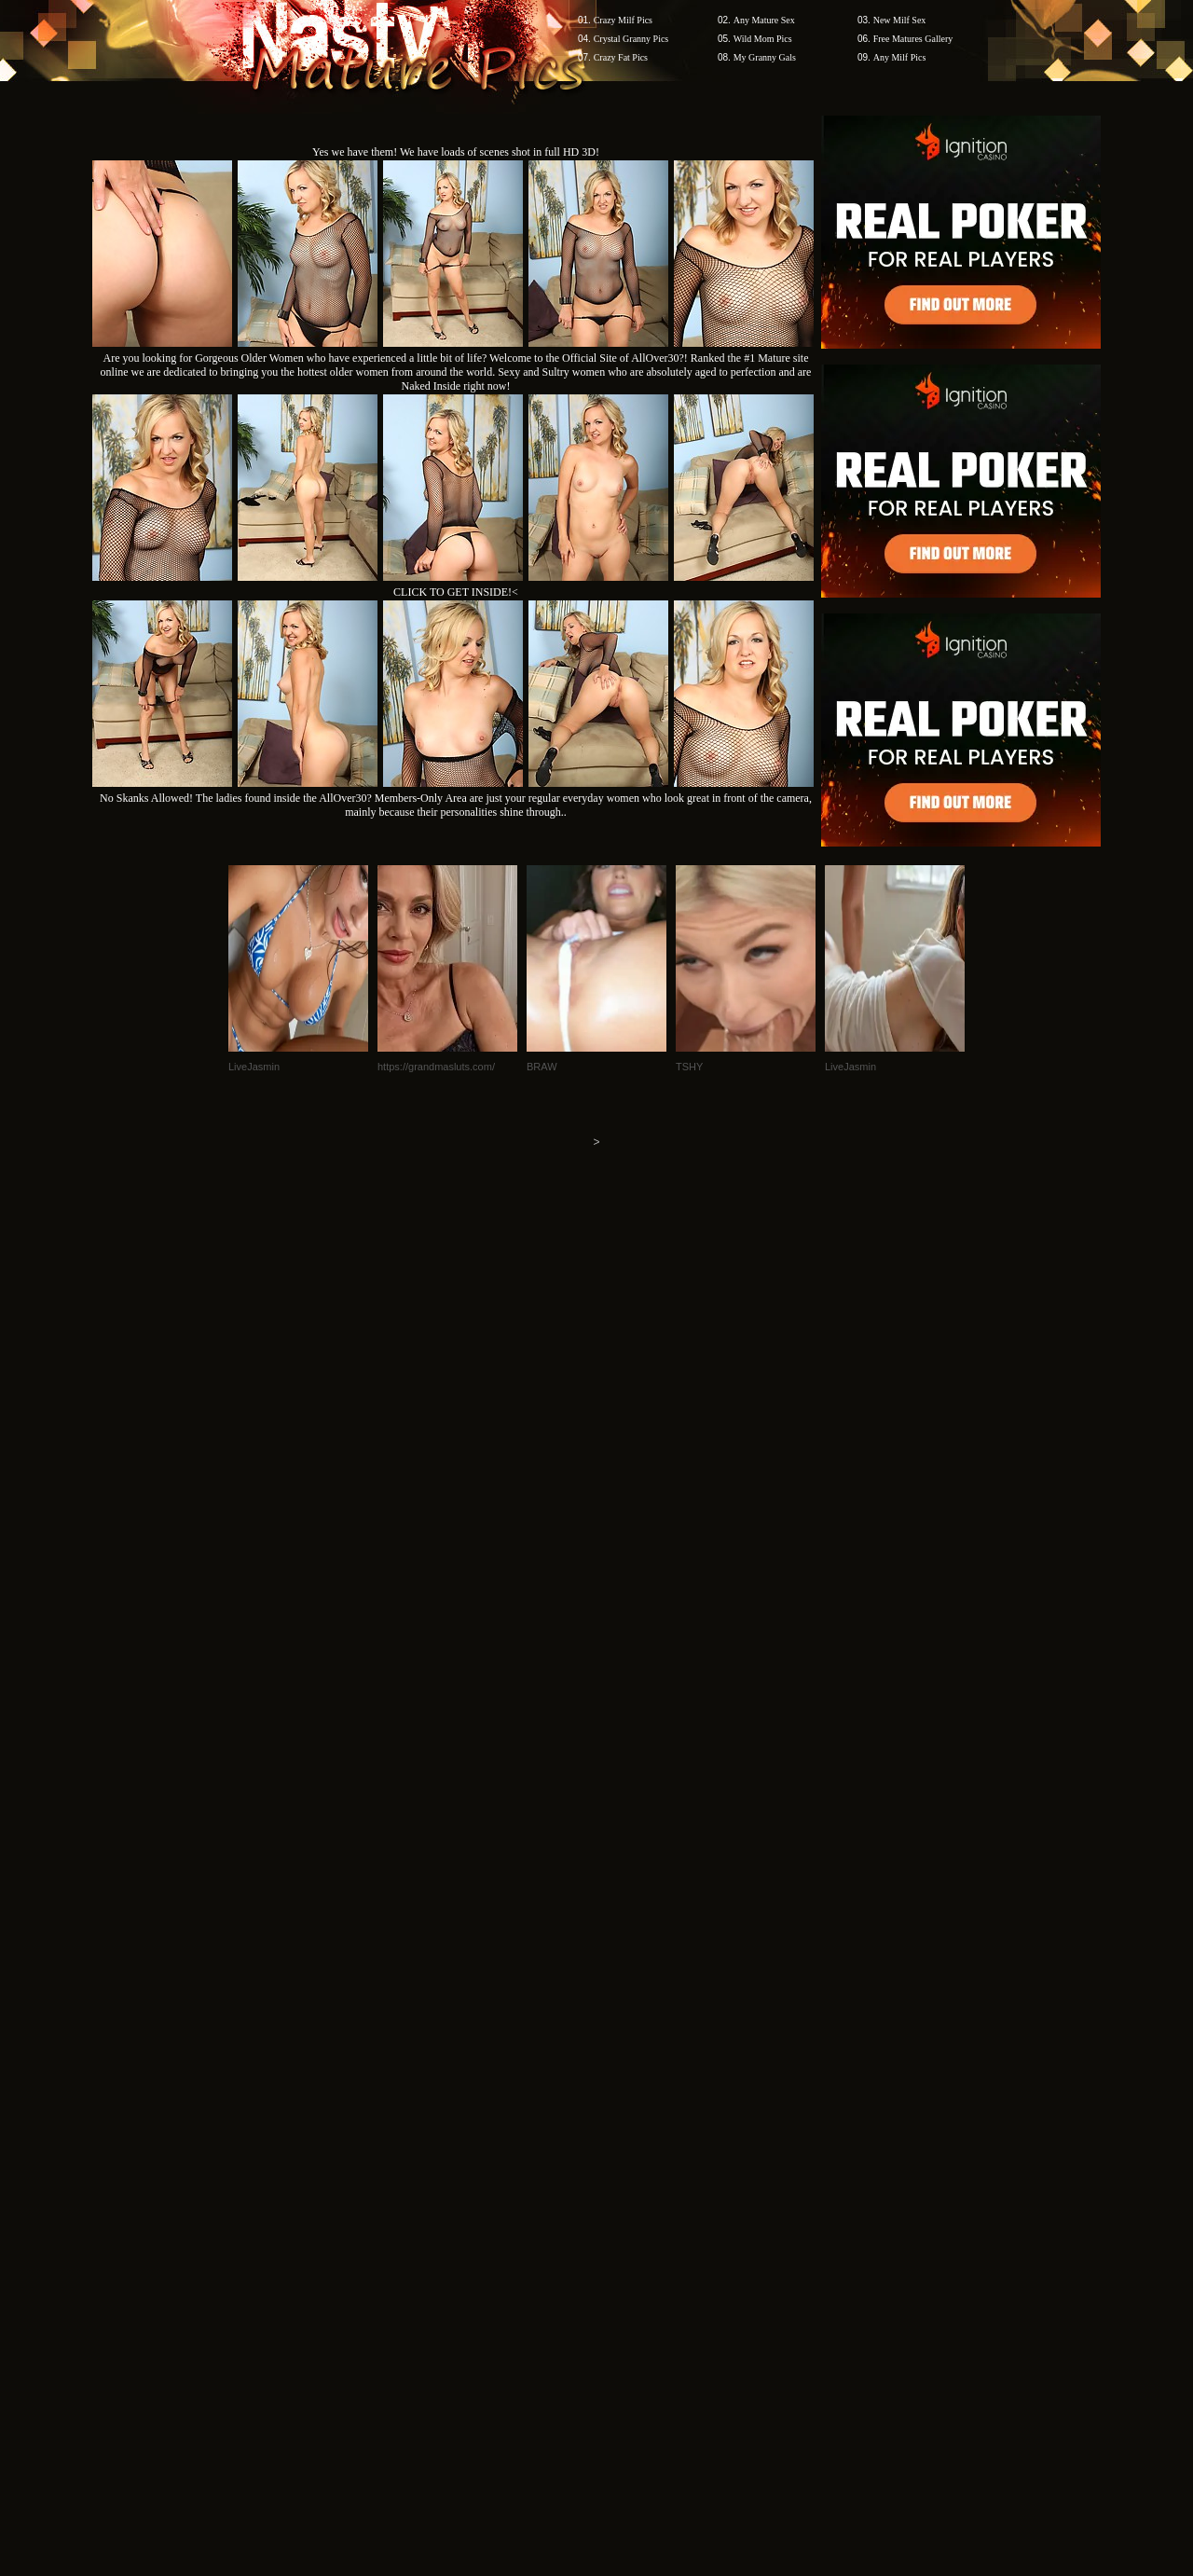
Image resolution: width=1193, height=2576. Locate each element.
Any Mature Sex (764, 20)
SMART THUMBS (629, 2220)
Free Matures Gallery (913, 39)
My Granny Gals (765, 57)
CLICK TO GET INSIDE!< (455, 592)
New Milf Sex (899, 20)
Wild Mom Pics (763, 39)
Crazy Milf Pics (623, 20)
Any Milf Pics (899, 57)
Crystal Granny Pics (631, 39)
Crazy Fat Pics (621, 57)
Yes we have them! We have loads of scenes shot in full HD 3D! (455, 151)
